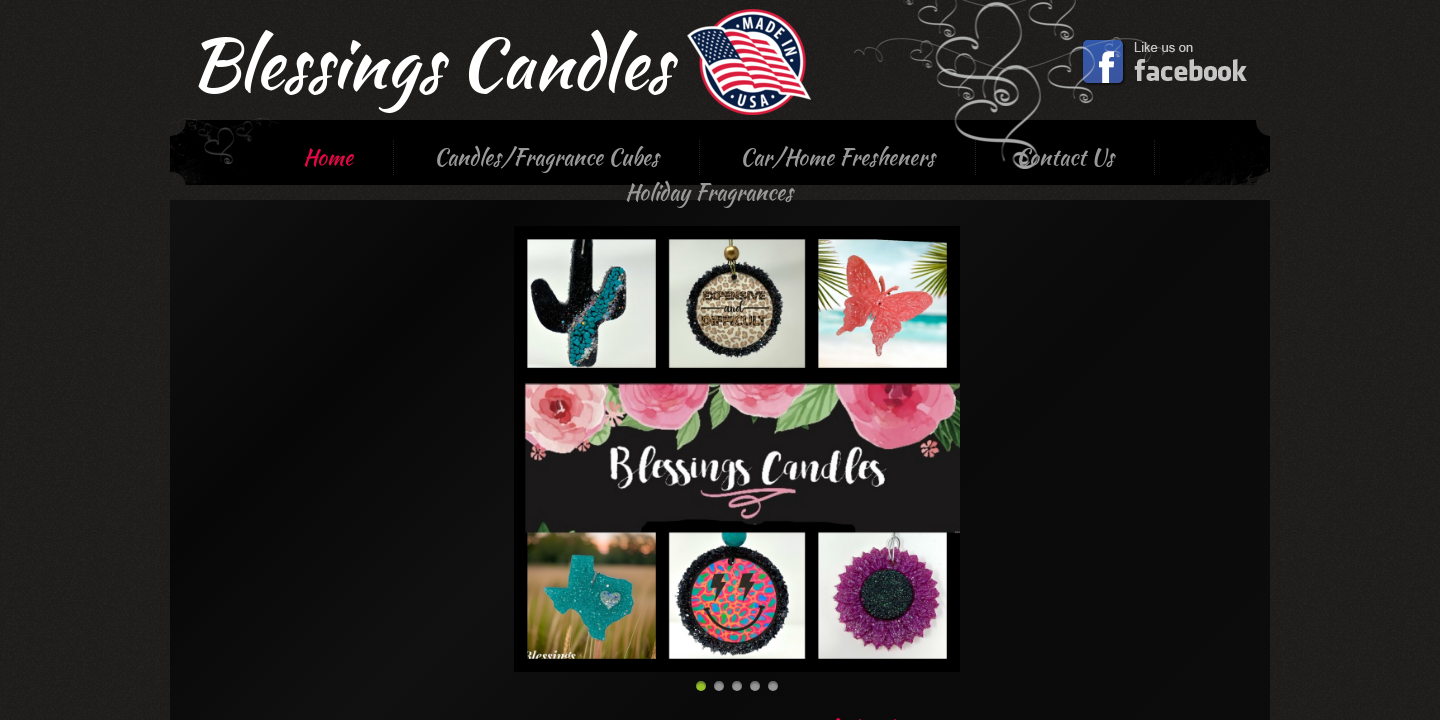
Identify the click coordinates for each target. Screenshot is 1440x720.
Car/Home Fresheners (837, 157)
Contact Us (1065, 157)
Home (328, 157)
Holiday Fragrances (709, 192)
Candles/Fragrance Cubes (546, 157)
